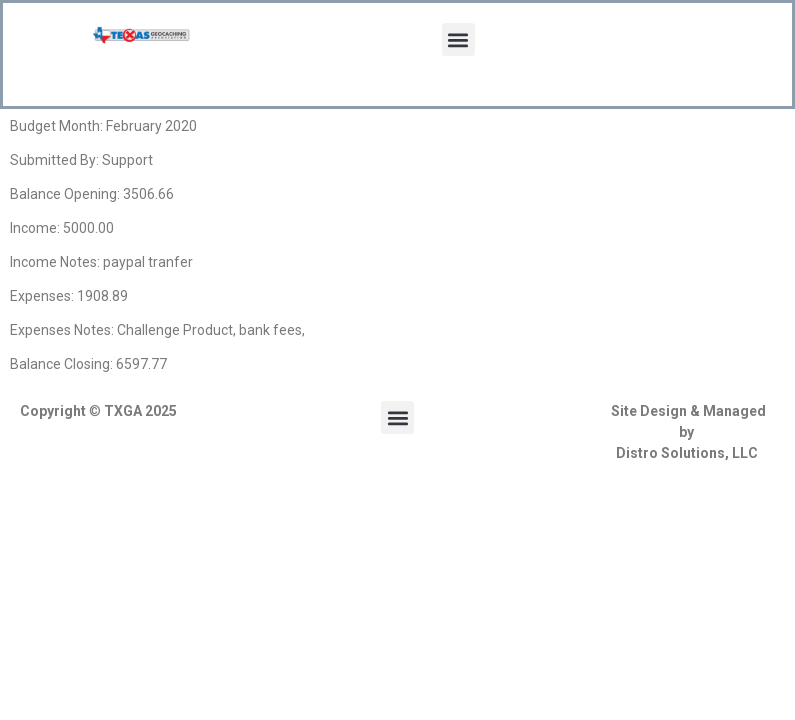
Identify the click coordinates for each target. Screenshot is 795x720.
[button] (458, 39)
